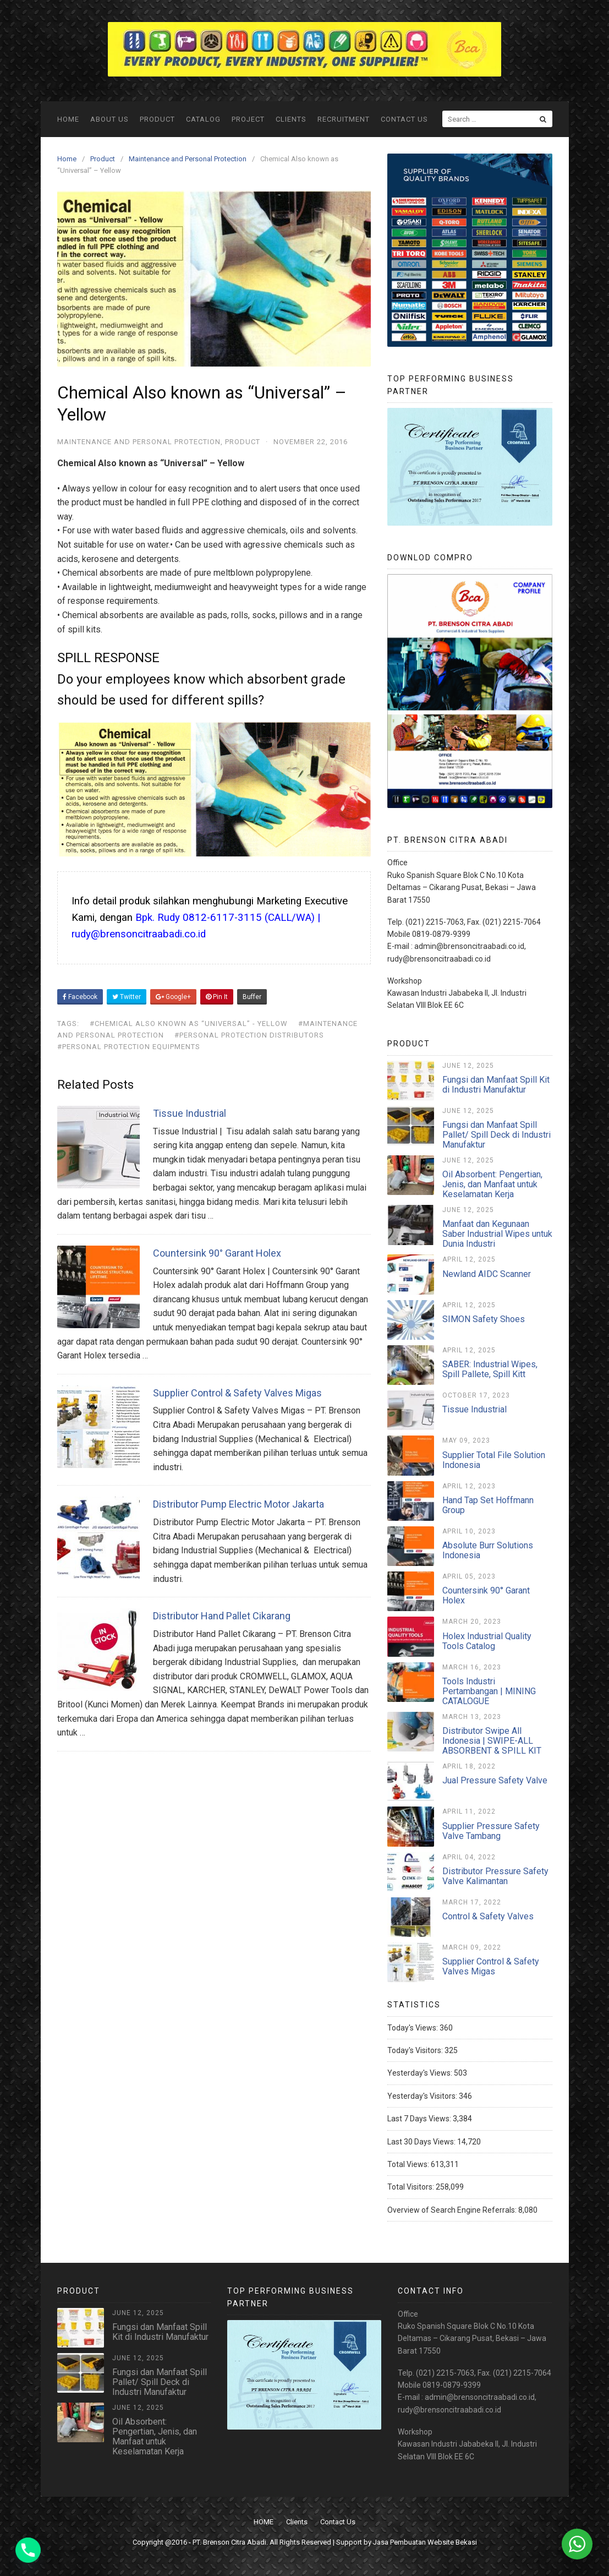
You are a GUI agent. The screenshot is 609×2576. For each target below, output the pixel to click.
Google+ (173, 997)
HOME (68, 119)
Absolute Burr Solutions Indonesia (487, 1550)
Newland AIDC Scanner (486, 1274)
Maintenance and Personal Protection (139, 442)
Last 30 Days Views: (422, 2141)
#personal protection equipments (128, 1047)
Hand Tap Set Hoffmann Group (488, 1505)
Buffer (252, 997)
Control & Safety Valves (488, 1916)
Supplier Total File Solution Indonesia (493, 1460)
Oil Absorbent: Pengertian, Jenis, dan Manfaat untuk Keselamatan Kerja (492, 1184)
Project (248, 119)
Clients (291, 119)
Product (157, 119)
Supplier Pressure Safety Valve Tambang (491, 1831)
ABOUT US (109, 119)
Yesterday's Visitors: (423, 2096)
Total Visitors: (411, 2186)
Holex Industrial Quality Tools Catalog (486, 1641)
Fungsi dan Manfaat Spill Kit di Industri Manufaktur (496, 1084)
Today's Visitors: (416, 2050)
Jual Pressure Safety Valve (494, 1780)
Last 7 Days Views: (420, 2118)
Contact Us (404, 119)
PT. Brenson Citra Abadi (229, 2542)
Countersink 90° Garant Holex (217, 1253)
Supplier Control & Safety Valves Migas (237, 1393)
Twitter (126, 997)
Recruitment (343, 119)
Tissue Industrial (189, 1113)
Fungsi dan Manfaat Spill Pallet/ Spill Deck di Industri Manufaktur (496, 1135)
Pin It (217, 997)
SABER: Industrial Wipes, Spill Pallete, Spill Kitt (489, 1369)
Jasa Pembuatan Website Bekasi (425, 2542)
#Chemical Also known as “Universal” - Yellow (189, 1023)
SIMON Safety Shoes (483, 1319)
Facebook (80, 997)
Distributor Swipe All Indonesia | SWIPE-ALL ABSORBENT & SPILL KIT (491, 1741)
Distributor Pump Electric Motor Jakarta (238, 1504)
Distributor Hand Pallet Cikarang (221, 1616)
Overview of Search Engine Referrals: (452, 2210)
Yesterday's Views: (420, 2073)
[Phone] (28, 2550)
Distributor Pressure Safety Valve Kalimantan (495, 1876)
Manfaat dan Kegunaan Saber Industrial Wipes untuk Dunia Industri (497, 1234)
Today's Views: (413, 2027)
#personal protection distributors (249, 1035)
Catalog (203, 119)
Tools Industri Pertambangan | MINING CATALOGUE (489, 1691)
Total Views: (409, 2164)
